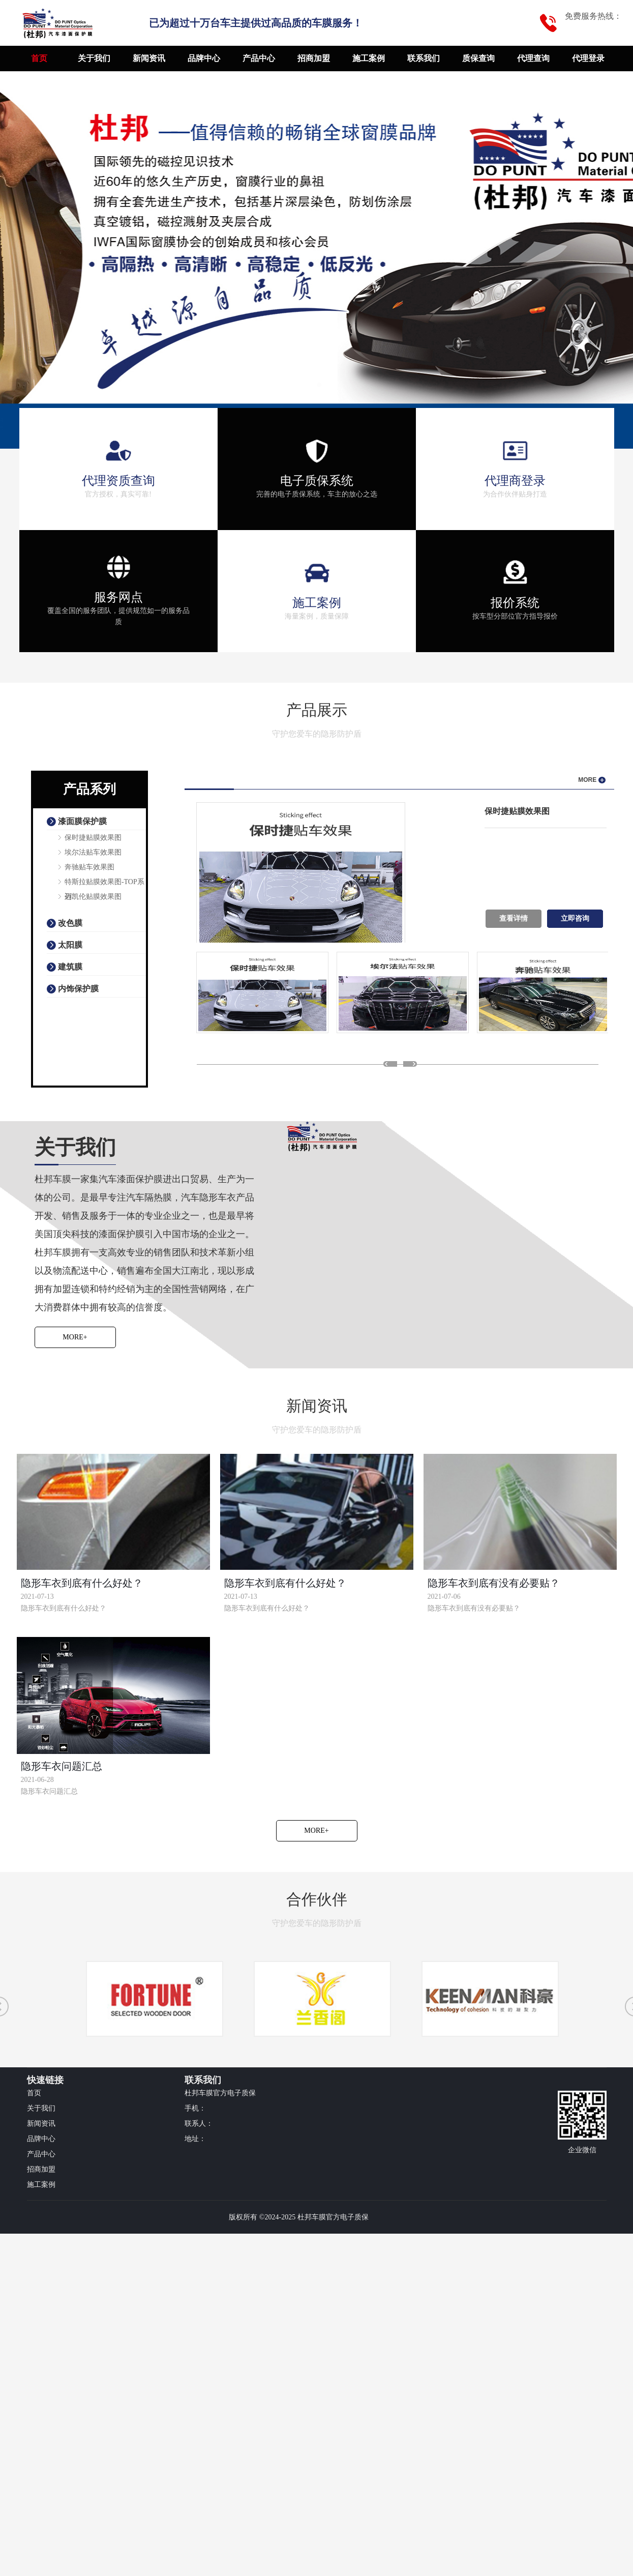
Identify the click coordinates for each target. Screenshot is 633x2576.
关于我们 (94, 58)
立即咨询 (575, 918)
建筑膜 (70, 966)
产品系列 (89, 789)
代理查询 (533, 58)
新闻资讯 (149, 58)
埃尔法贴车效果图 (93, 852)
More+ (75, 1337)
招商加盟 (313, 58)
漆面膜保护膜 (82, 821)
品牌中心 (204, 58)
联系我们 (423, 58)
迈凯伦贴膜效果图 (93, 896)
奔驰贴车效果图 (89, 867)
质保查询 (478, 58)
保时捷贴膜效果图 (93, 837)
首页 (39, 58)
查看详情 (513, 918)
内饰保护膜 (78, 988)
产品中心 (259, 58)
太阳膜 (70, 945)
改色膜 (70, 923)
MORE (591, 779)
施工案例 (368, 58)
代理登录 (588, 58)
